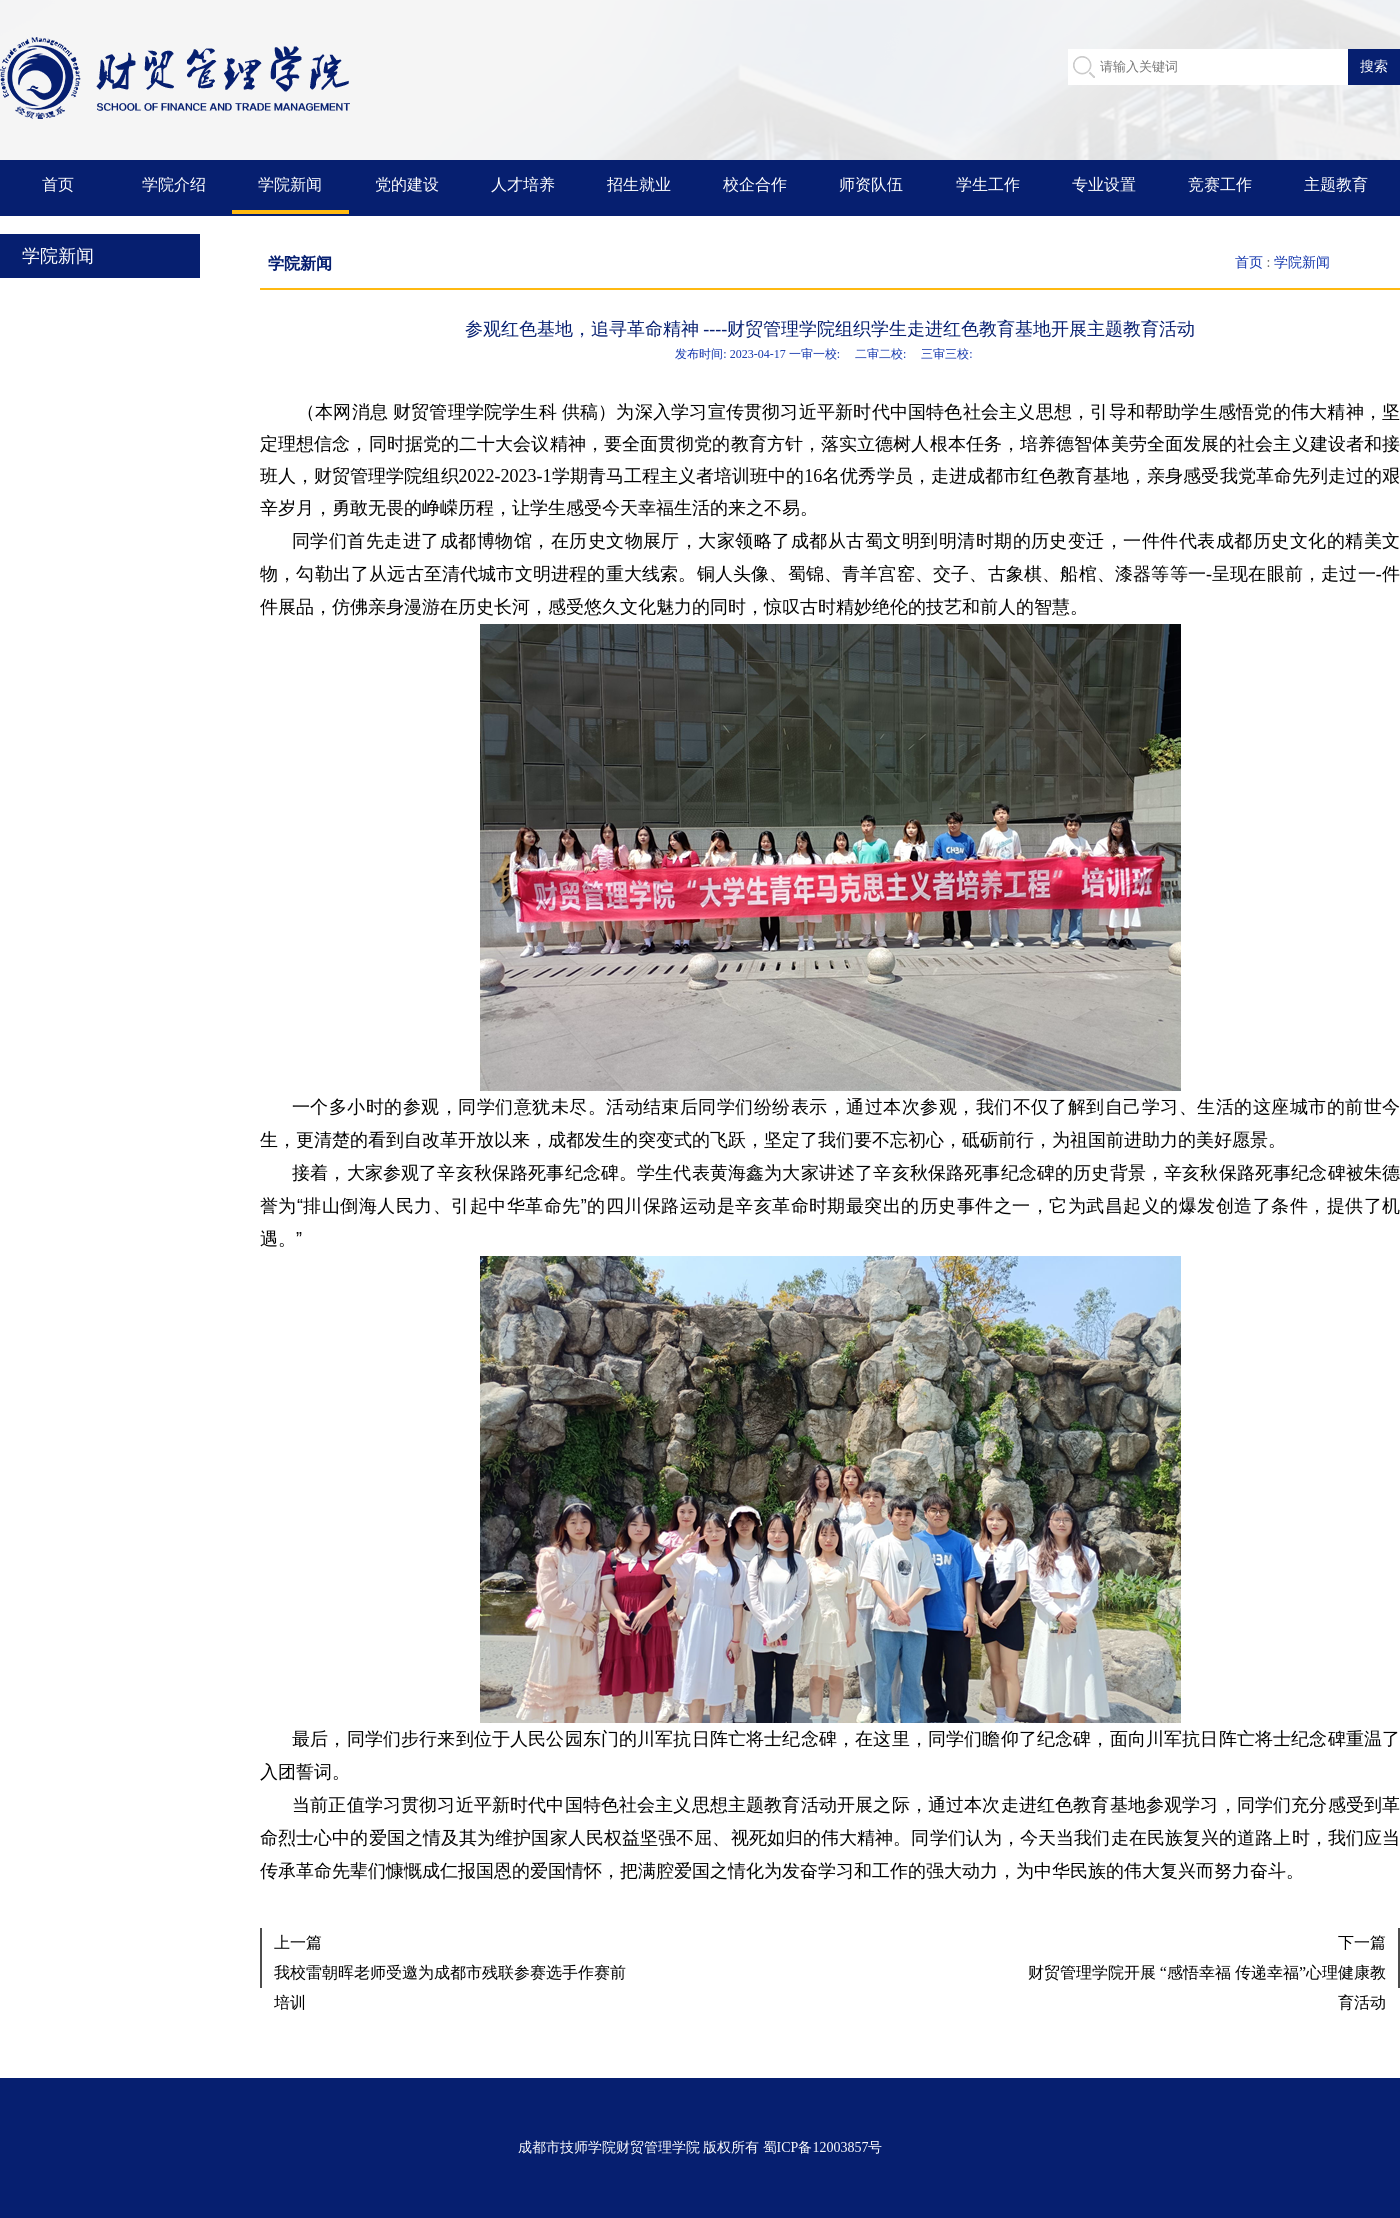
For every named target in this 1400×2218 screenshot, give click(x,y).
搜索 (1374, 66)
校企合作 (755, 184)
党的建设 (407, 184)
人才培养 (523, 184)
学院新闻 (290, 184)
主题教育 (1336, 184)
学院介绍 (174, 184)
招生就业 (639, 184)
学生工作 (988, 184)
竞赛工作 (1220, 184)
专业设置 (1104, 184)
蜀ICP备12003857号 (823, 2147)
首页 (58, 184)
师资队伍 (871, 184)
